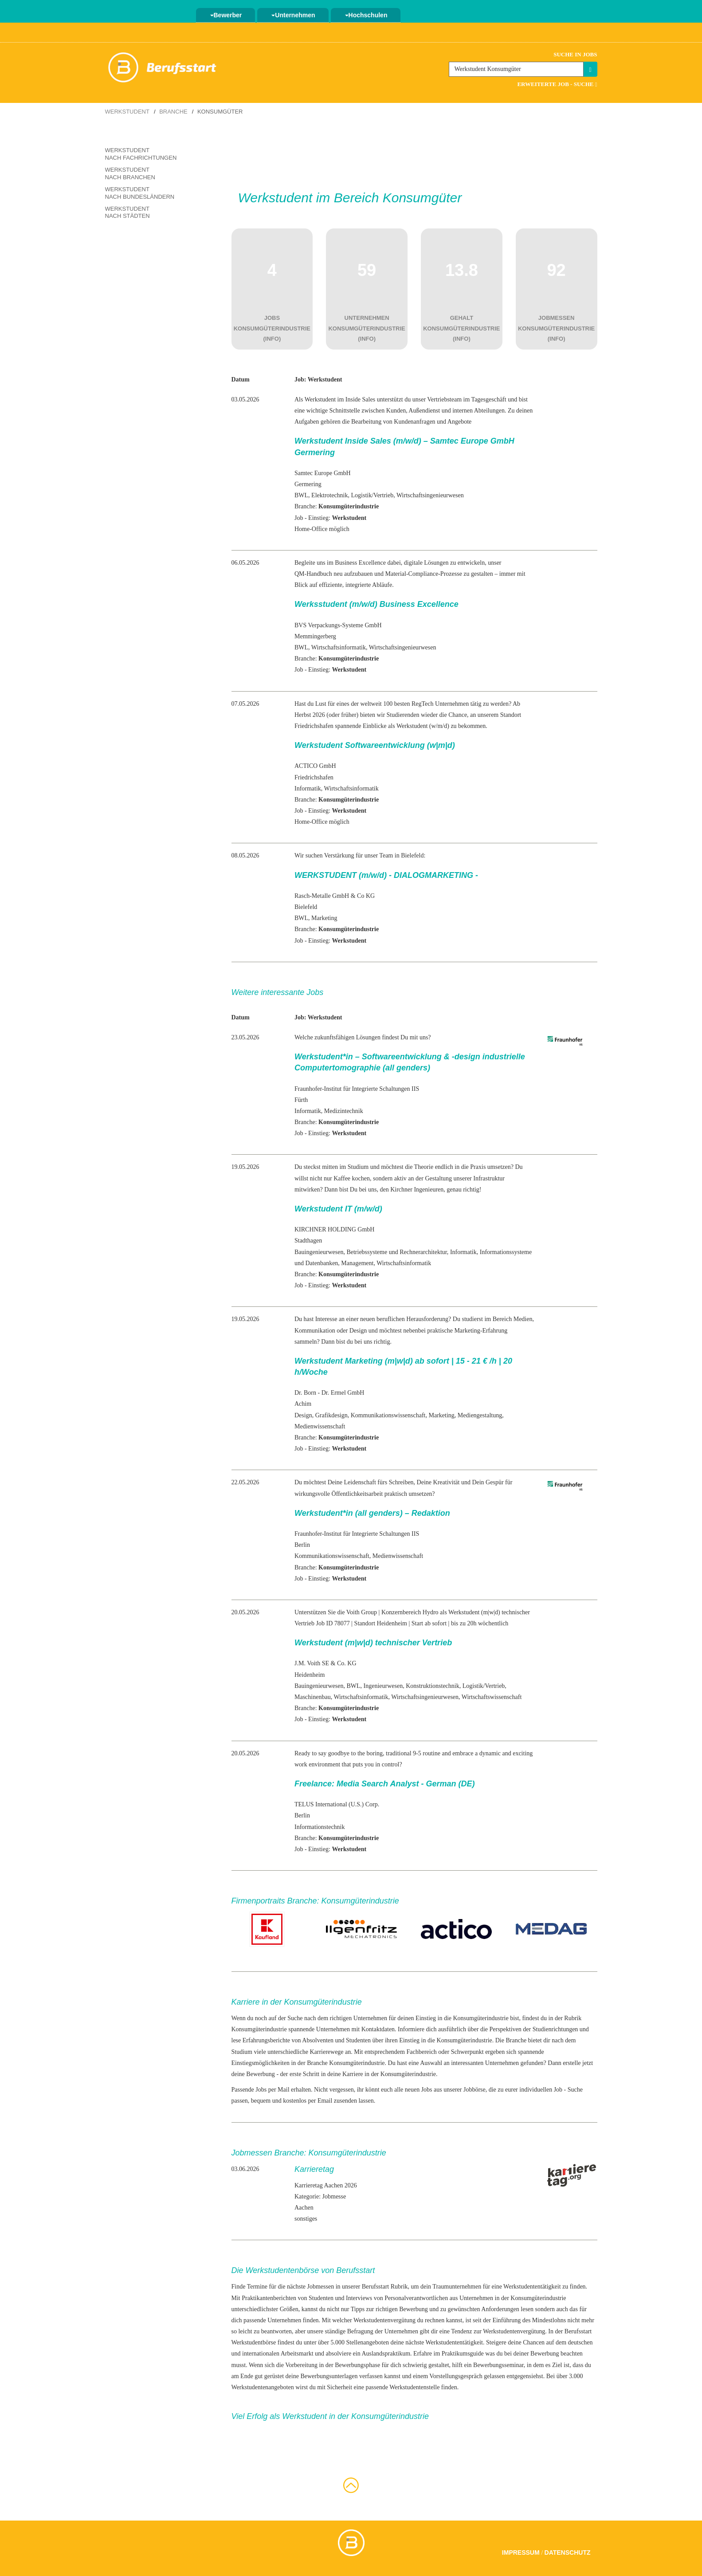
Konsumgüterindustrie (259, 2029)
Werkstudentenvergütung (384, 2320)
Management (357, 1263)
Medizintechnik (343, 1111)
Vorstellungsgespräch (455, 2376)
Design (303, 1415)
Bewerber (226, 15)
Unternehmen (293, 15)
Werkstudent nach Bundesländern (140, 193)
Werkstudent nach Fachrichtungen (141, 154)
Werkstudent (127, 111)
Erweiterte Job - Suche (557, 84)
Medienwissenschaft (319, 1426)
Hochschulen (366, 15)
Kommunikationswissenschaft (388, 1415)
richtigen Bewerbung (402, 2309)
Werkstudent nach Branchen (130, 173)
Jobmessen (320, 2286)
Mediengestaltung (480, 1415)
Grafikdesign (331, 1415)
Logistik (361, 495)
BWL (301, 495)
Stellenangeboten (367, 2342)
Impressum (521, 2552)
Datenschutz (568, 2552)
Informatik (307, 788)
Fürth (301, 1100)
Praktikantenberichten (269, 2298)
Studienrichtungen (555, 2029)
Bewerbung (260, 2074)
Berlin (302, 1545)
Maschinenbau (312, 1697)
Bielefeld (305, 907)
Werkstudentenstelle (414, 2387)
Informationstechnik (319, 1827)
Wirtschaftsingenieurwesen (430, 495)
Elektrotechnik (329, 495)
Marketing (324, 918)
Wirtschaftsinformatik (338, 647)
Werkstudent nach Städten (127, 212)
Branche (173, 111)
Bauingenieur (311, 1252)
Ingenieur (376, 1686)
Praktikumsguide (463, 2353)
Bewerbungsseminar (498, 2365)
